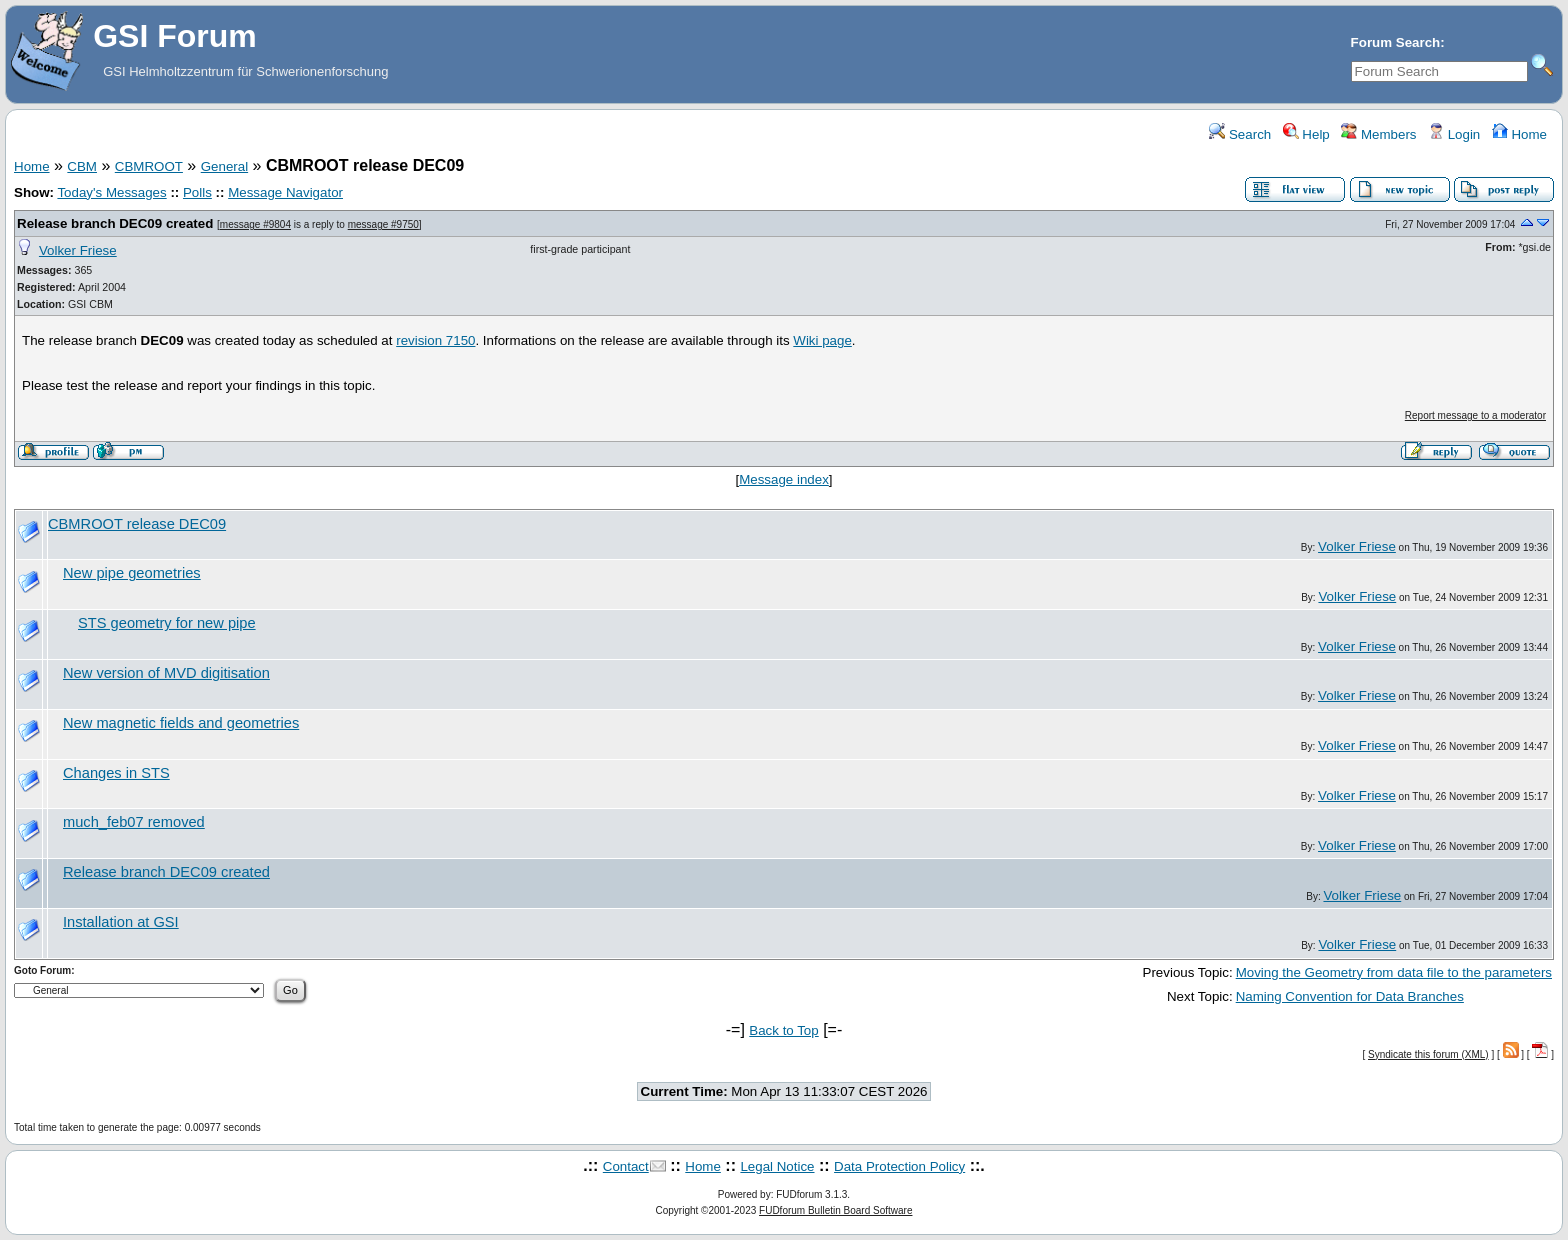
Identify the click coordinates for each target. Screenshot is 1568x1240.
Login (1454, 134)
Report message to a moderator (1475, 415)
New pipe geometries (132, 573)
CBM (82, 166)
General (224, 166)
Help (1306, 134)
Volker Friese (78, 250)
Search (1240, 134)
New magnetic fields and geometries (181, 723)
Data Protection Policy (899, 1166)
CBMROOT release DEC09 (137, 524)
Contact (626, 1166)
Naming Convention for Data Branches (1350, 996)
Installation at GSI (121, 922)
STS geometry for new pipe (167, 623)
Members (1378, 134)
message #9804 (255, 224)
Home (1519, 134)
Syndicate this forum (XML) (1428, 1054)
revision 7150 (435, 340)
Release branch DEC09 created (115, 223)
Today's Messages (111, 192)
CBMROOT (149, 166)
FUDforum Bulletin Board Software (835, 1210)
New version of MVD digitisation (166, 673)
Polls (197, 192)
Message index (784, 479)
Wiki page (822, 340)
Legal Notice (777, 1166)
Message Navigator (285, 192)
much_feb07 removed (134, 822)
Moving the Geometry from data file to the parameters (1394, 972)
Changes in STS (116, 773)
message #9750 (383, 224)
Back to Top (783, 1030)
